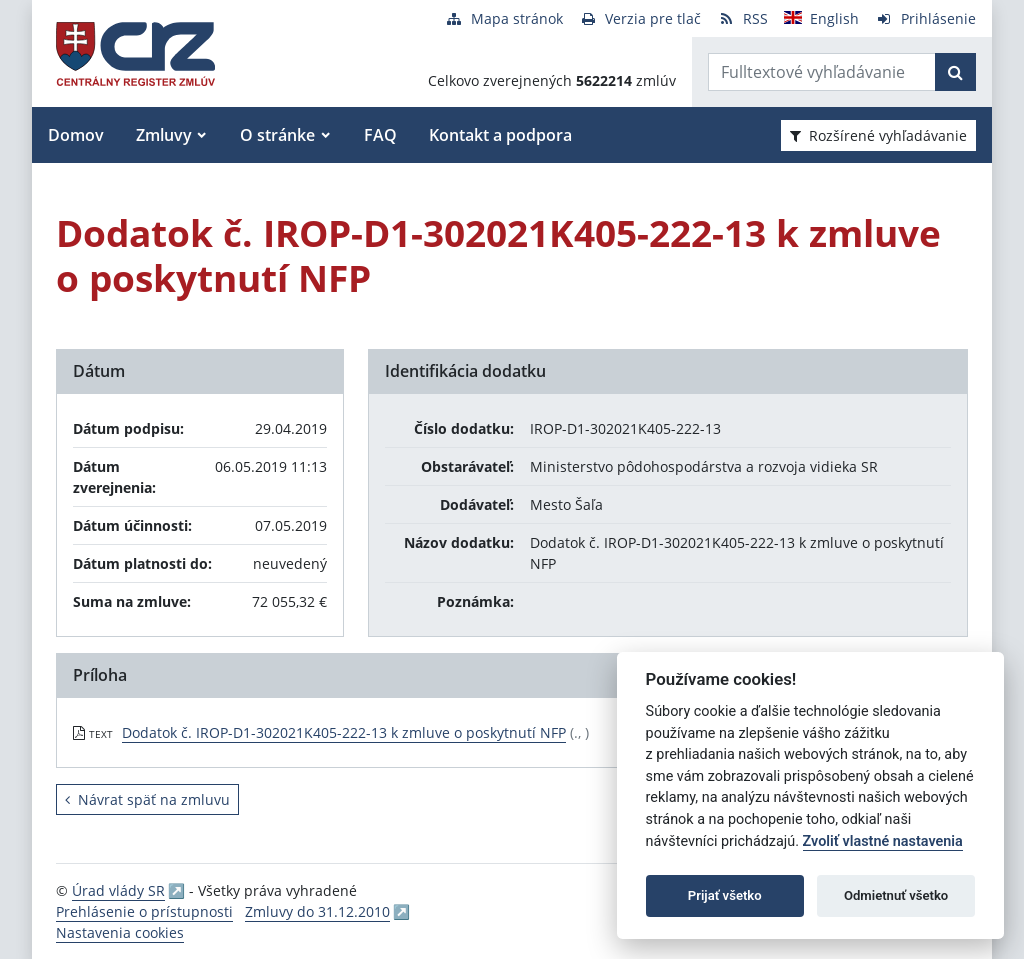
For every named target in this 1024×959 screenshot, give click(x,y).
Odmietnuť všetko (896, 895)
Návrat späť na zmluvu (147, 799)
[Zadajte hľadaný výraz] (822, 72)
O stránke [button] (277, 135)
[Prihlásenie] (925, 18)
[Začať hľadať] (955, 72)
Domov (76, 135)
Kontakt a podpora (500, 135)
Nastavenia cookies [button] (120, 932)
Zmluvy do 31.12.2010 (317, 911)
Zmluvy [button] (164, 135)
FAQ (380, 135)
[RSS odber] (742, 18)
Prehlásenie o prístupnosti (144, 911)
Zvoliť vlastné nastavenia (883, 841)
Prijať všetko (725, 895)
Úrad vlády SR (118, 890)
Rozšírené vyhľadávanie (878, 135)
